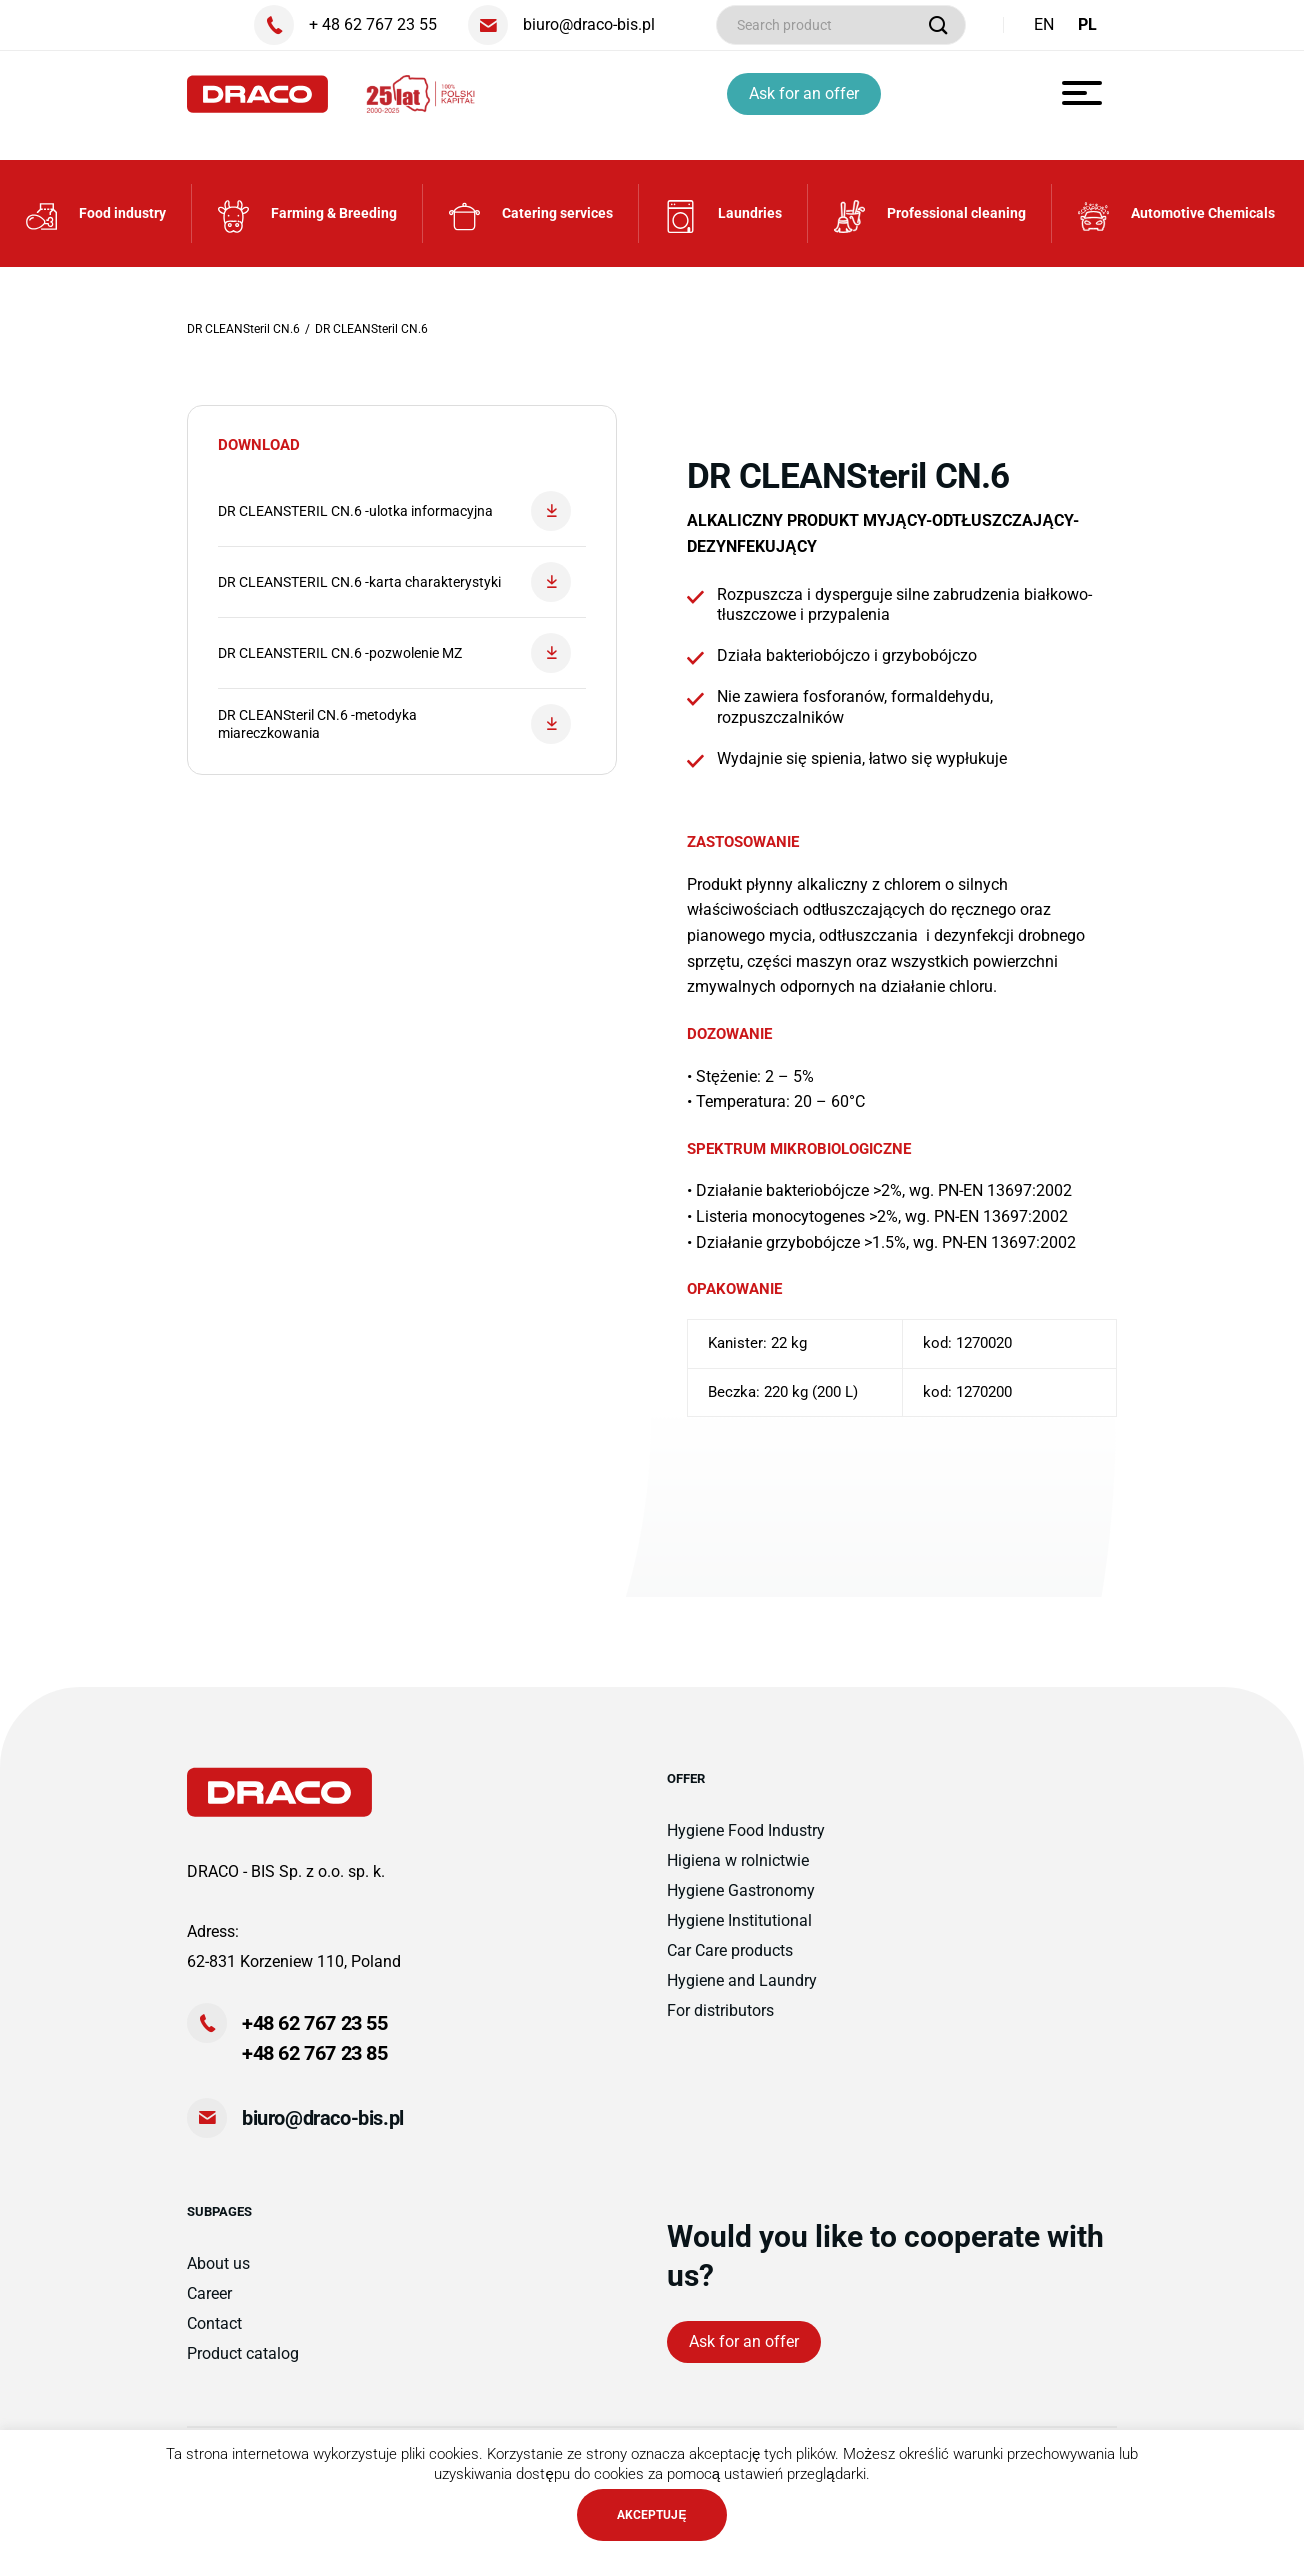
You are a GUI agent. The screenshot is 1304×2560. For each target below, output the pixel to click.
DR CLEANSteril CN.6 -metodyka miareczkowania (394, 724)
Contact (214, 2323)
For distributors (720, 2010)
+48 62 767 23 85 (315, 2053)
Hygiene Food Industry (746, 1830)
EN (1044, 24)
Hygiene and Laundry (742, 1980)
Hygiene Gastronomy (741, 1890)
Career (209, 2293)
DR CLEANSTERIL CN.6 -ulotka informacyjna (394, 511)
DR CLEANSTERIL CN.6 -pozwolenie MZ (394, 653)
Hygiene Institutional (739, 1920)
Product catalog (243, 2353)
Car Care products (730, 1950)
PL (1087, 24)
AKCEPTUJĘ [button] (651, 2515)
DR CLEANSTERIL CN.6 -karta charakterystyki (394, 582)
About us (218, 2263)
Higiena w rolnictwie (738, 1860)
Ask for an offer (804, 93)
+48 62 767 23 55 (315, 2023)
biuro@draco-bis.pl (323, 2118)
